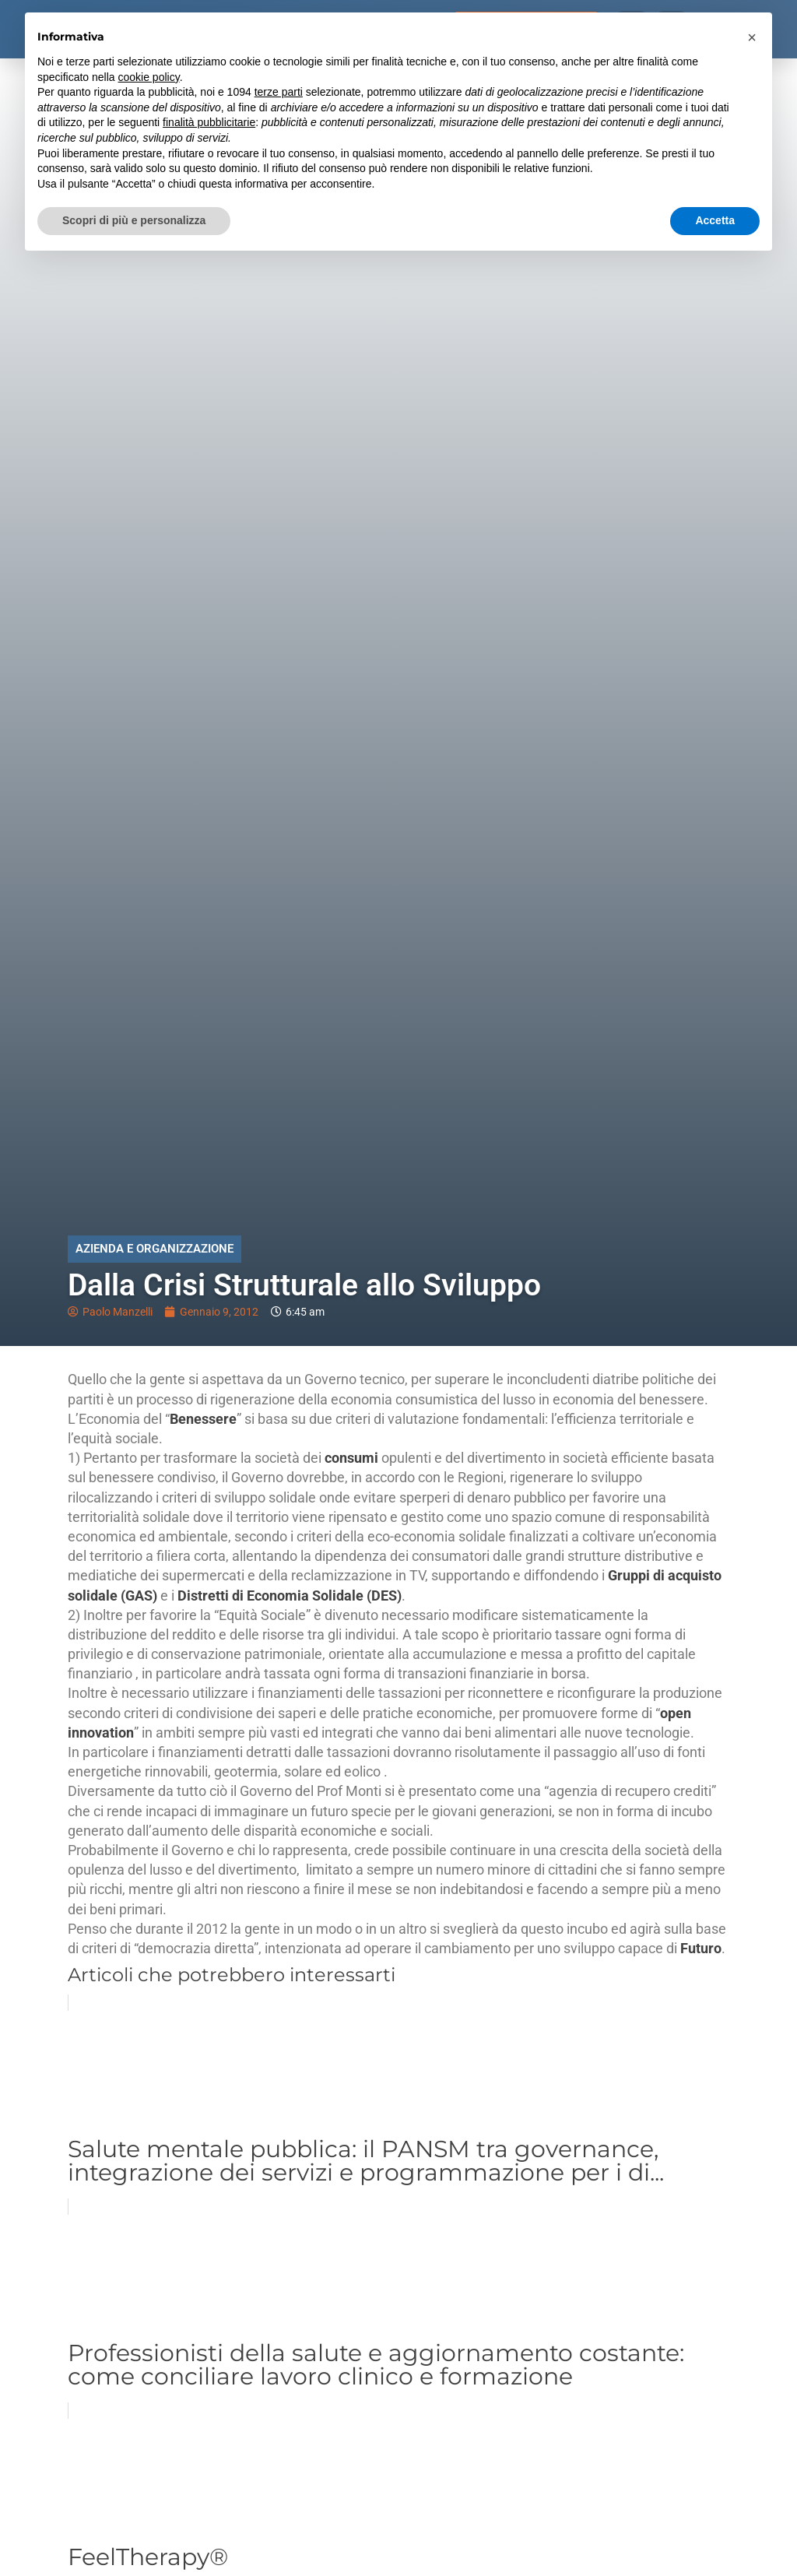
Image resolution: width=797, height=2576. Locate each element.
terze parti (279, 92)
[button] (751, 37)
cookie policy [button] (149, 77)
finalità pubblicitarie (209, 122)
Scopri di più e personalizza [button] (133, 220)
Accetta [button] (715, 220)
